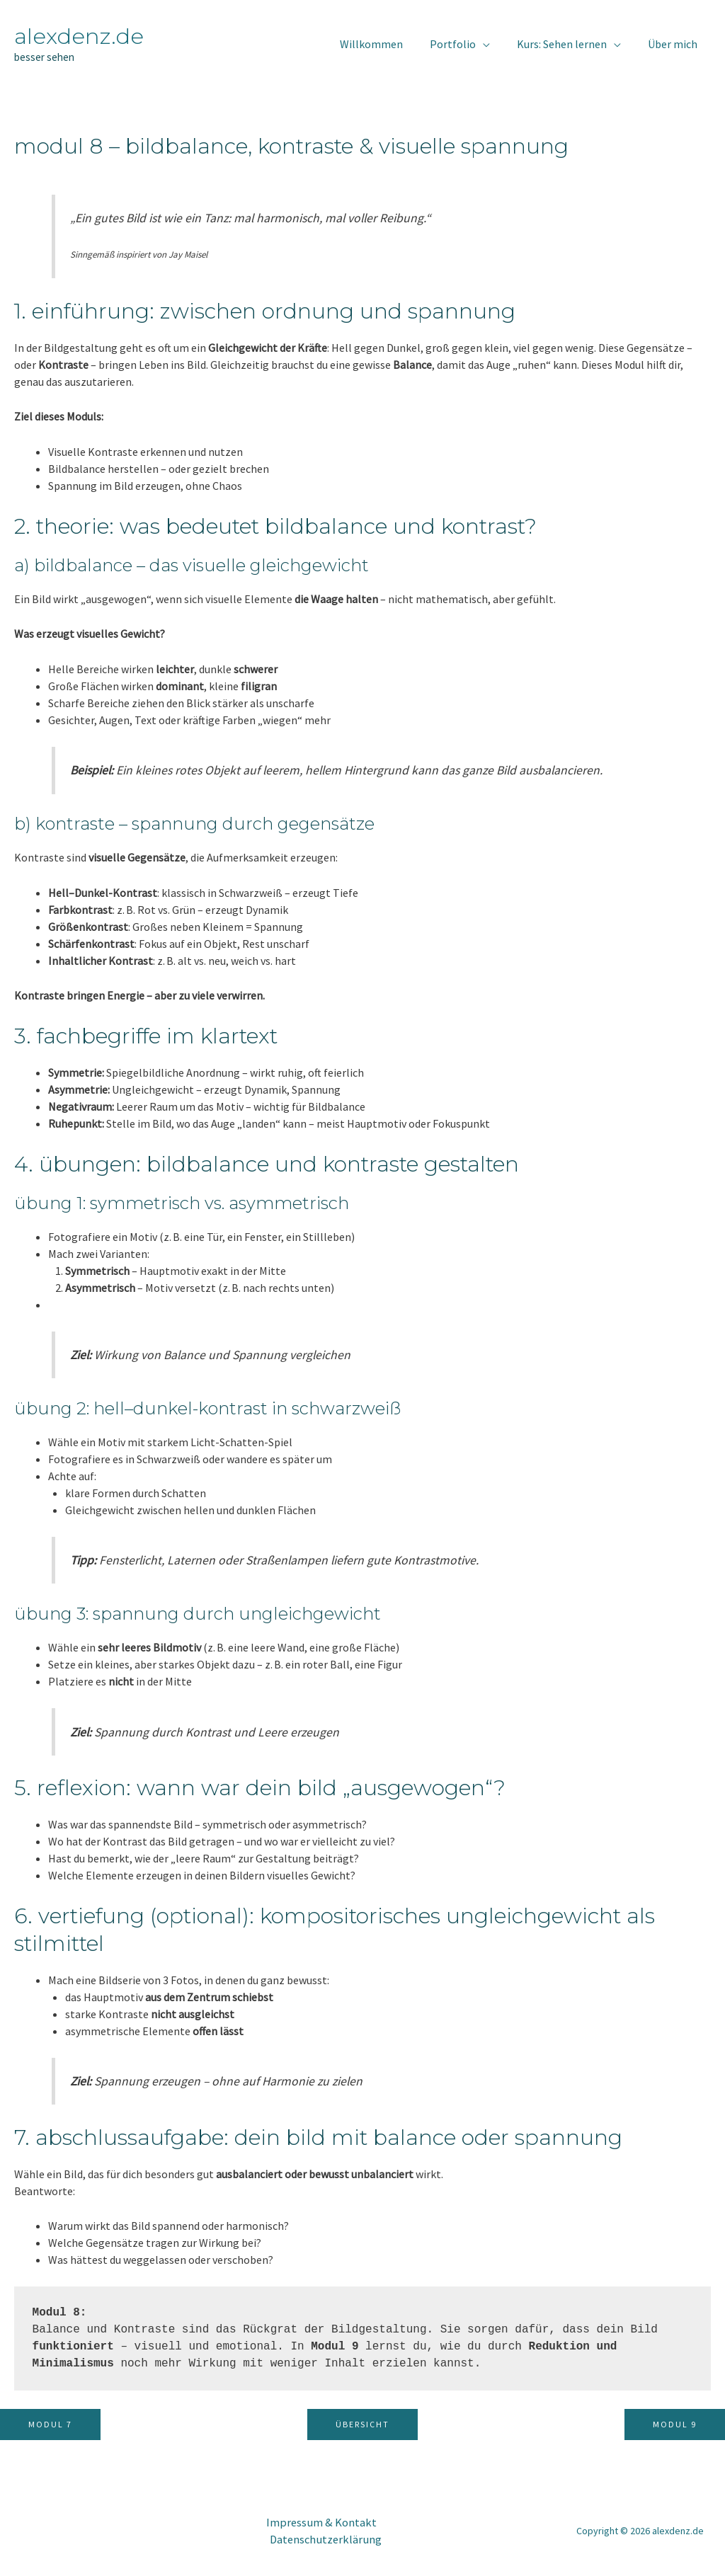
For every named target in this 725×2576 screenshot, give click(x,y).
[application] (493, 44)
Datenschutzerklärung (321, 2539)
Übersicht (362, 2424)
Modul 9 (675, 2424)
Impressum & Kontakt (314, 2522)
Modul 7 (50, 2424)
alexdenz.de (79, 36)
